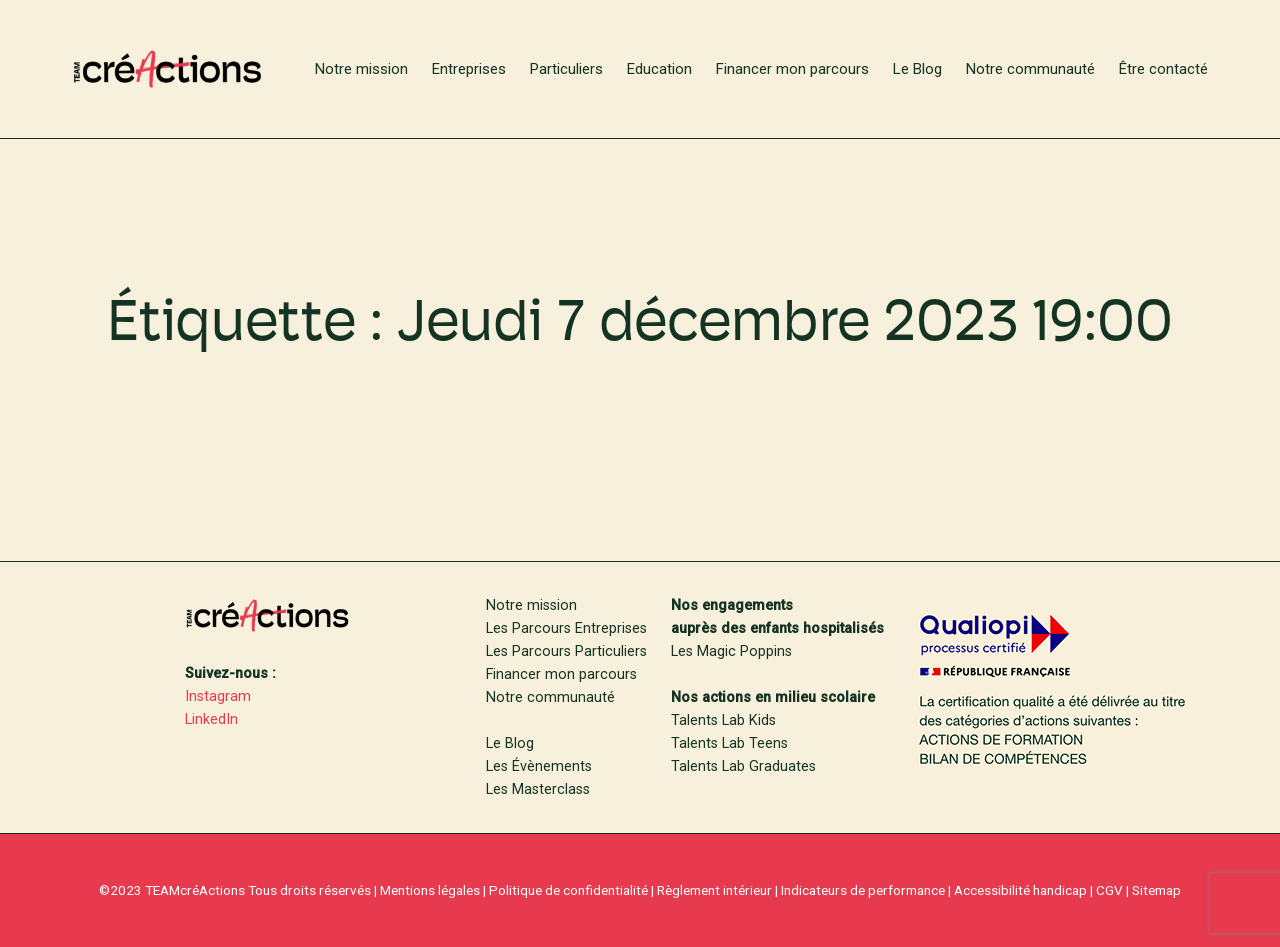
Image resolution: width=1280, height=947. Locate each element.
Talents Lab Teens (729, 743)
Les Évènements (539, 766)
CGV (1109, 890)
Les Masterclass (538, 789)
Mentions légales (430, 890)
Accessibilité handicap (1020, 890)
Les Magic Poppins (731, 651)
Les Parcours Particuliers (566, 651)
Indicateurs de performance (863, 890)
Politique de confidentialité (568, 890)
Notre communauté (550, 697)
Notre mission (531, 605)
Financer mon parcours (561, 674)
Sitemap (1156, 890)
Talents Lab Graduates (743, 766)
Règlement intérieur (714, 890)
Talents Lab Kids (723, 720)
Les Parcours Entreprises (566, 628)
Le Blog (510, 743)
